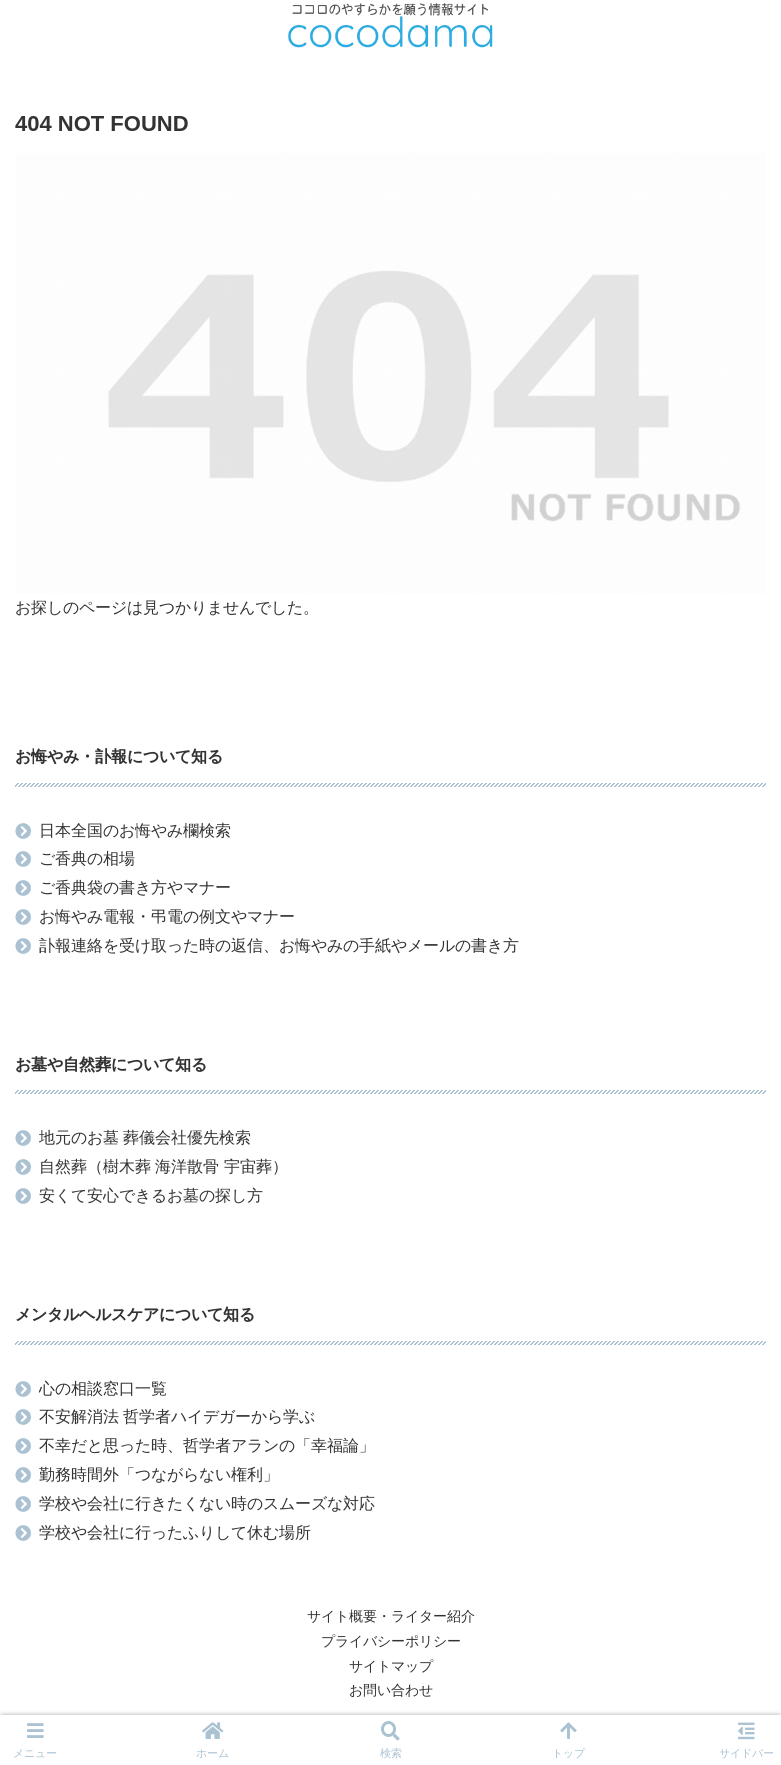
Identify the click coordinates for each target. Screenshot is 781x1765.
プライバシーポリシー (391, 1641)
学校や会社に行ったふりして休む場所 (175, 1532)
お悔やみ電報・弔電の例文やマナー (167, 916)
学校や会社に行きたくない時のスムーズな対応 (207, 1503)
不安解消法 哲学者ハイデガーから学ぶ (177, 1416)
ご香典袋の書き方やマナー (135, 887)
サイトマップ (391, 1666)
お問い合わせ (391, 1690)
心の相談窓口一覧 (103, 1388)
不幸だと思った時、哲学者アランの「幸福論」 (207, 1445)
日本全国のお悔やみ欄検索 (135, 830)
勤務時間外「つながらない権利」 (159, 1474)
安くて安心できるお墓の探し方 (151, 1195)
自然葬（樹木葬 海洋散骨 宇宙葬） (163, 1166)
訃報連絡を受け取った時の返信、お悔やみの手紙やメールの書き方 (279, 945)
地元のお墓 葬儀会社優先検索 (145, 1137)
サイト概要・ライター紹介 (391, 1616)
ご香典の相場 (87, 858)
